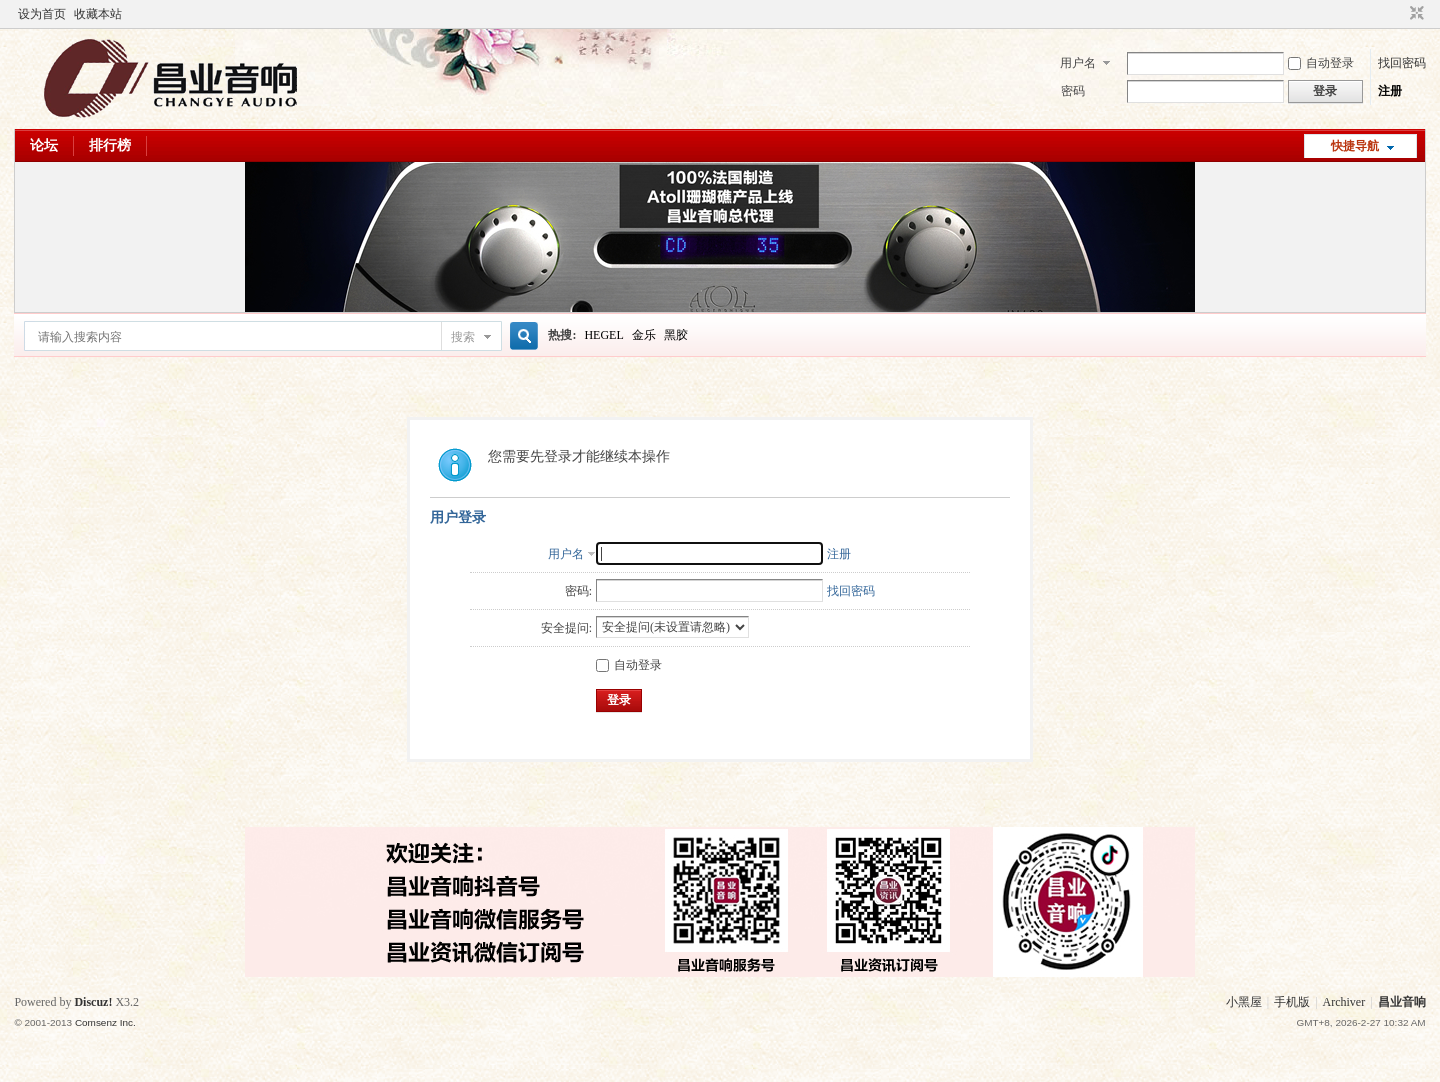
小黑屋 (1244, 1002)
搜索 (463, 337)
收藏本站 (98, 14)
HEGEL (603, 335)
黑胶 (676, 335)
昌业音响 (1402, 1002)
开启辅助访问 (1398, 14)
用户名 (1078, 63)
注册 (1390, 91)
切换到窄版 (1414, 14)
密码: (578, 591)
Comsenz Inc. (105, 1022)
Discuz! (93, 1002)
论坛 (44, 145)
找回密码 (1402, 63)
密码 (1073, 91)
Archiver (1344, 1002)
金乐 (644, 335)
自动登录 (1321, 63)
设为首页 (42, 14)
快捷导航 (1355, 146)
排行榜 (110, 145)
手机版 (1292, 1002)
